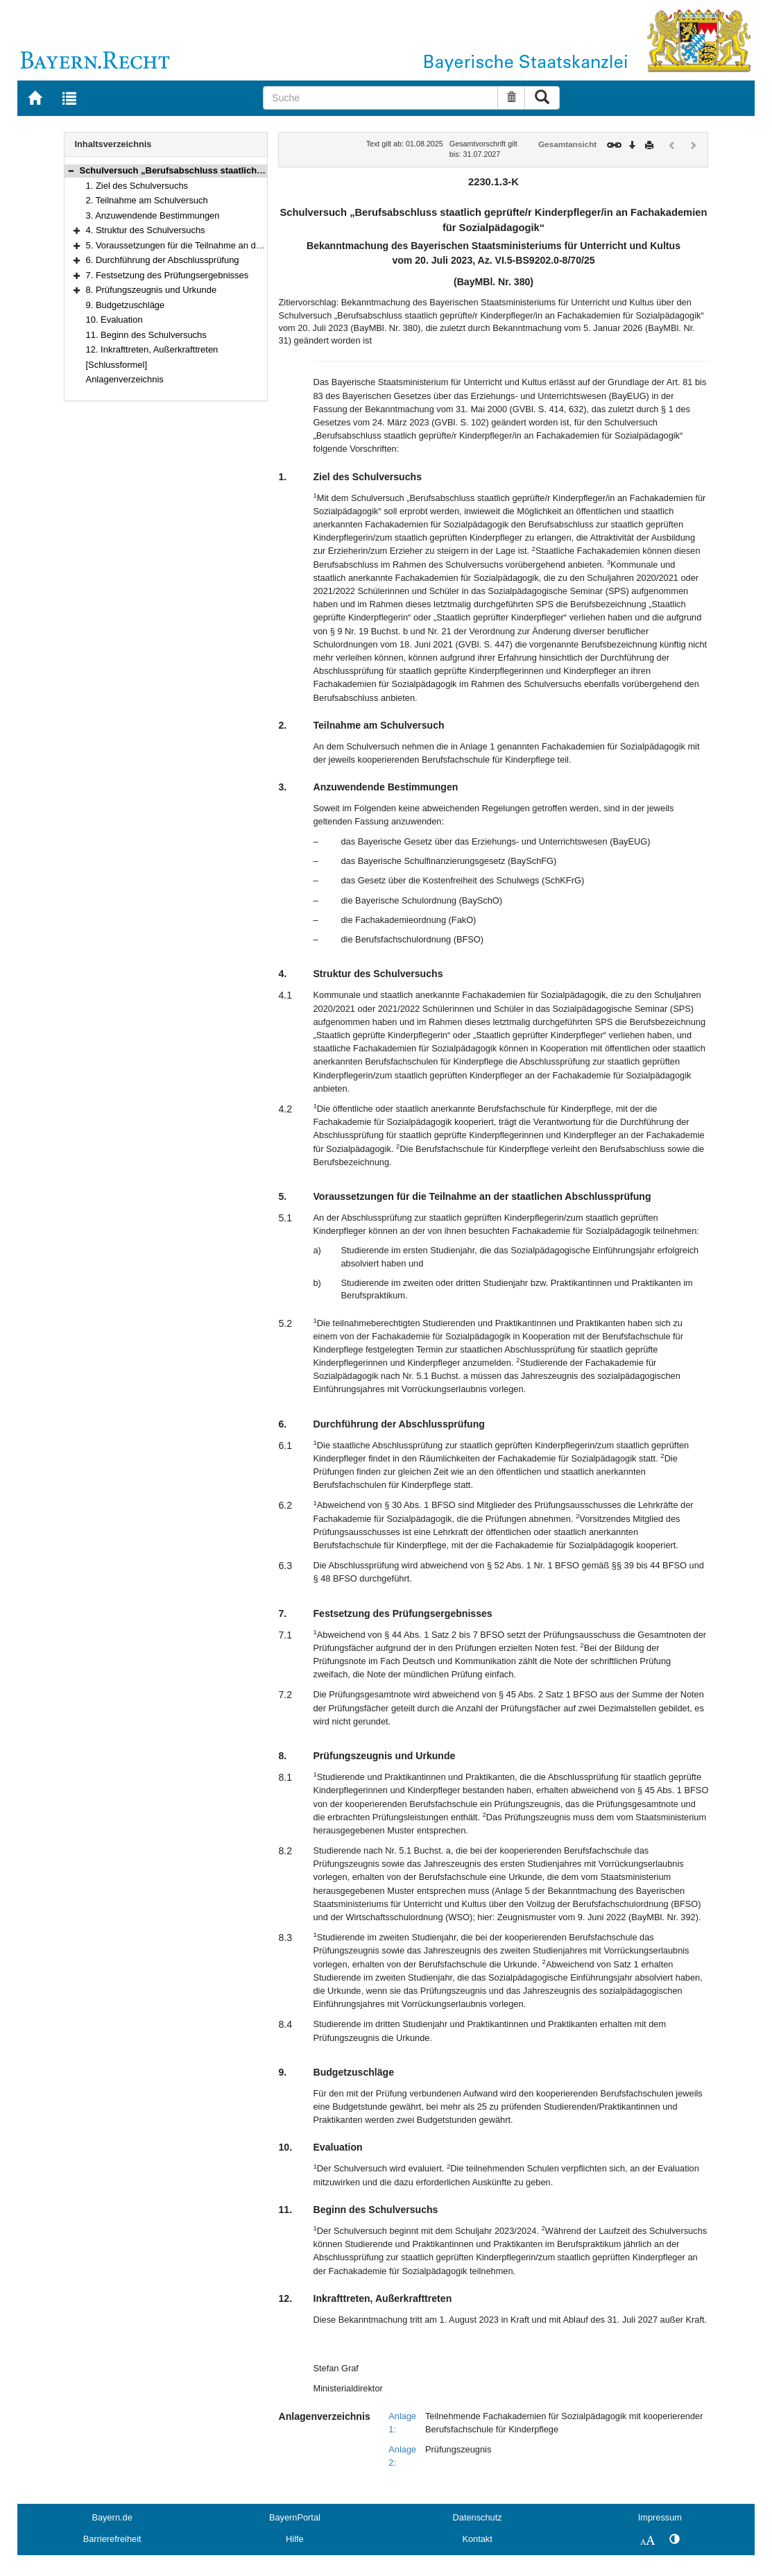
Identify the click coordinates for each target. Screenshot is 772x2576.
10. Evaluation (114, 319)
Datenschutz (477, 2517)
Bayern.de (112, 2517)
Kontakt (477, 2539)
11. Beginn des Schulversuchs (146, 335)
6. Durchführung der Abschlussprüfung (162, 260)
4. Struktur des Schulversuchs (145, 230)
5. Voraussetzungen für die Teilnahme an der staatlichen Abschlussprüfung (234, 245)
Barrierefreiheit (112, 2539)
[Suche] (380, 98)
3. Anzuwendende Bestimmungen (153, 215)
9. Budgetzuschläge (125, 305)
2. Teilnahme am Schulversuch (147, 200)
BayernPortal (294, 2517)
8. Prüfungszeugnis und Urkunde (151, 290)
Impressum (660, 2517)
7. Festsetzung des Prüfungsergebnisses (167, 275)
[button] (70, 170)
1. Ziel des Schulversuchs (137, 185)
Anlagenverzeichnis (125, 379)
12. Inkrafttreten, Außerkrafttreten (152, 349)
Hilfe (295, 2539)
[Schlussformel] (117, 364)
